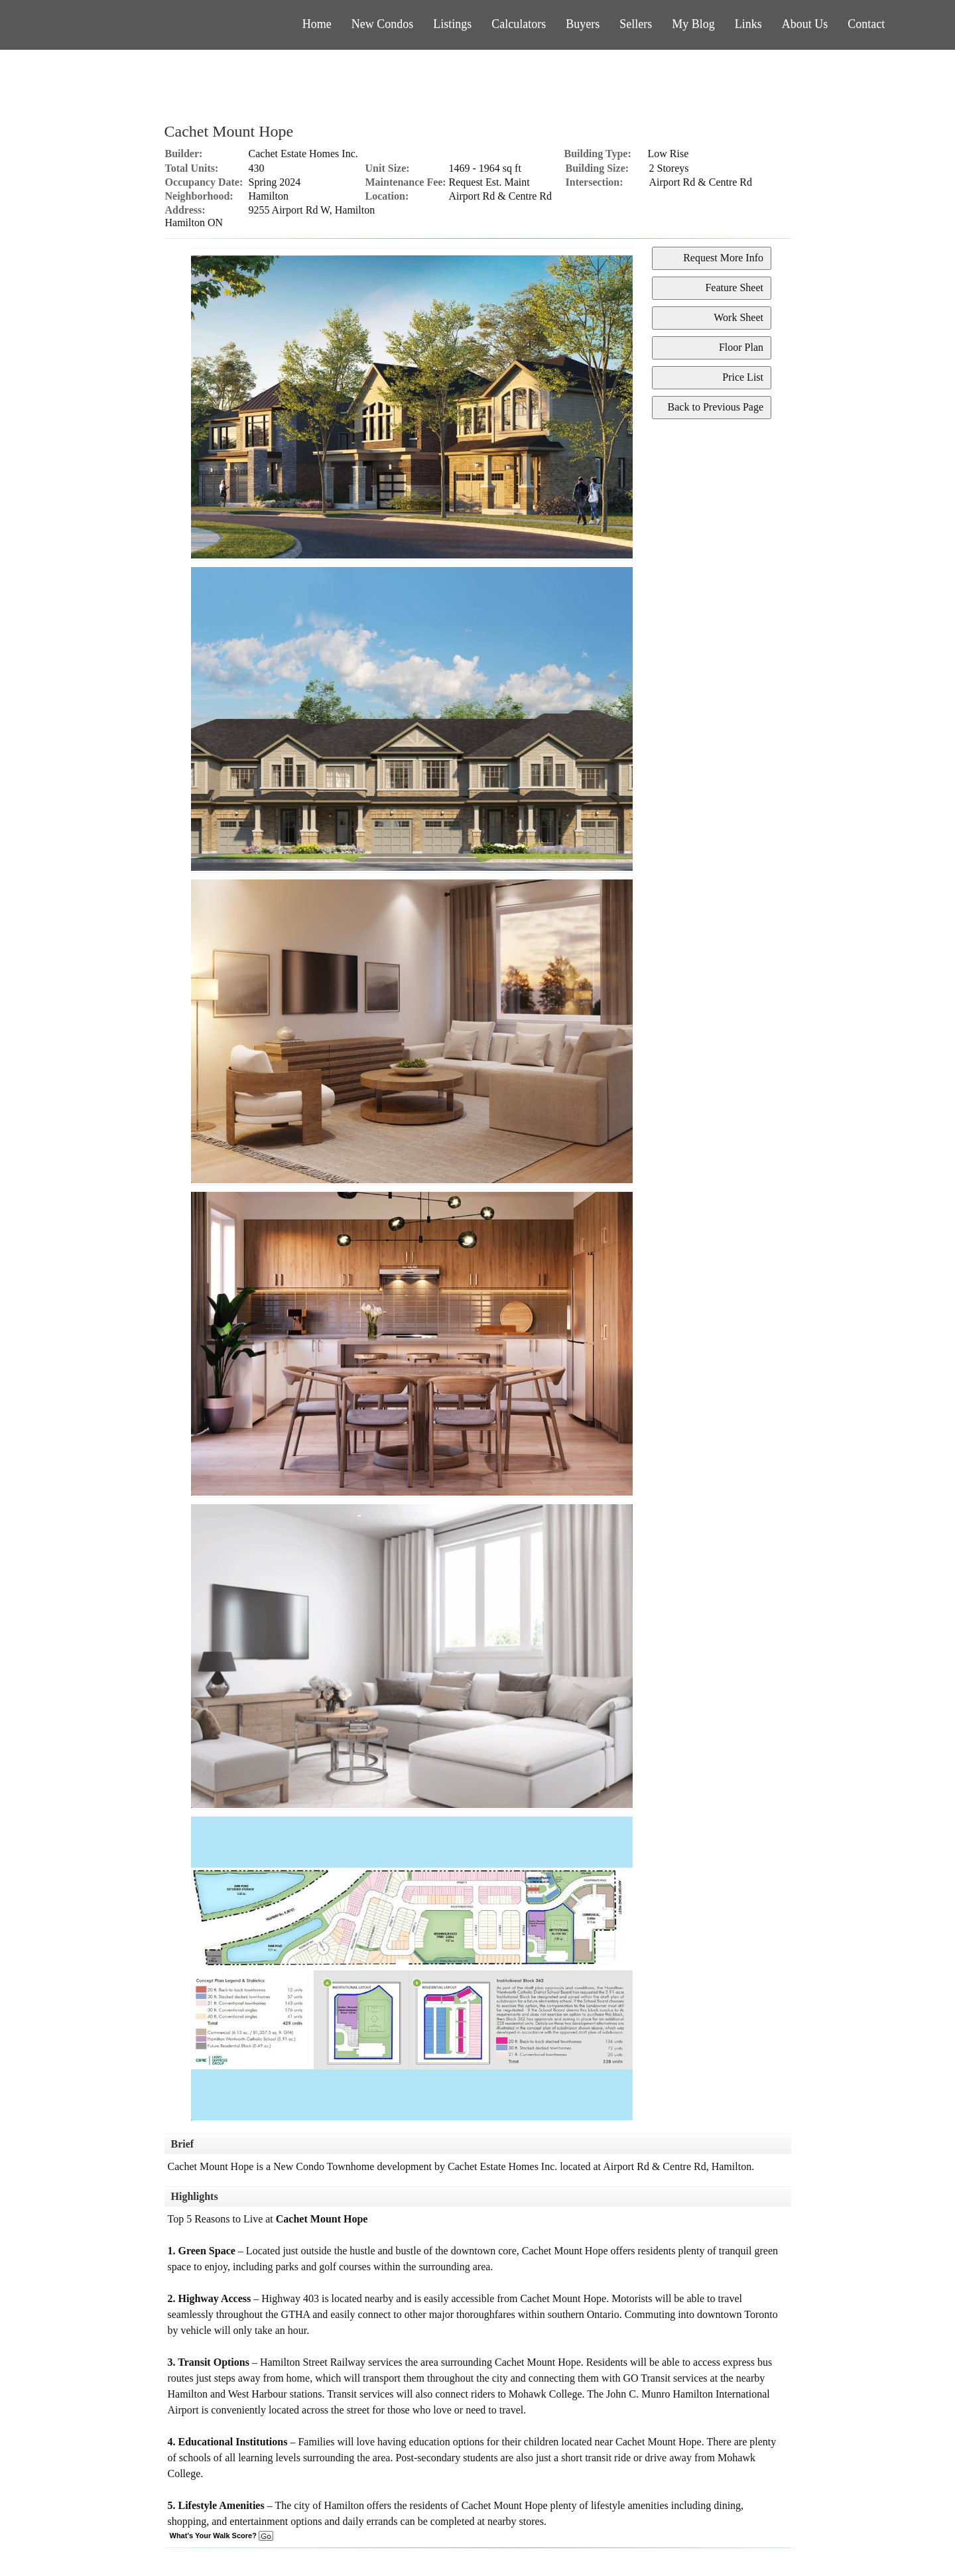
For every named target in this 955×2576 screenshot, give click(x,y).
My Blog (693, 24)
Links (748, 24)
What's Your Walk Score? (221, 2536)
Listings (452, 24)
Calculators (518, 24)
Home (317, 24)
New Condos (382, 24)
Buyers (583, 24)
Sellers (635, 24)
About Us (805, 24)
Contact (866, 24)
